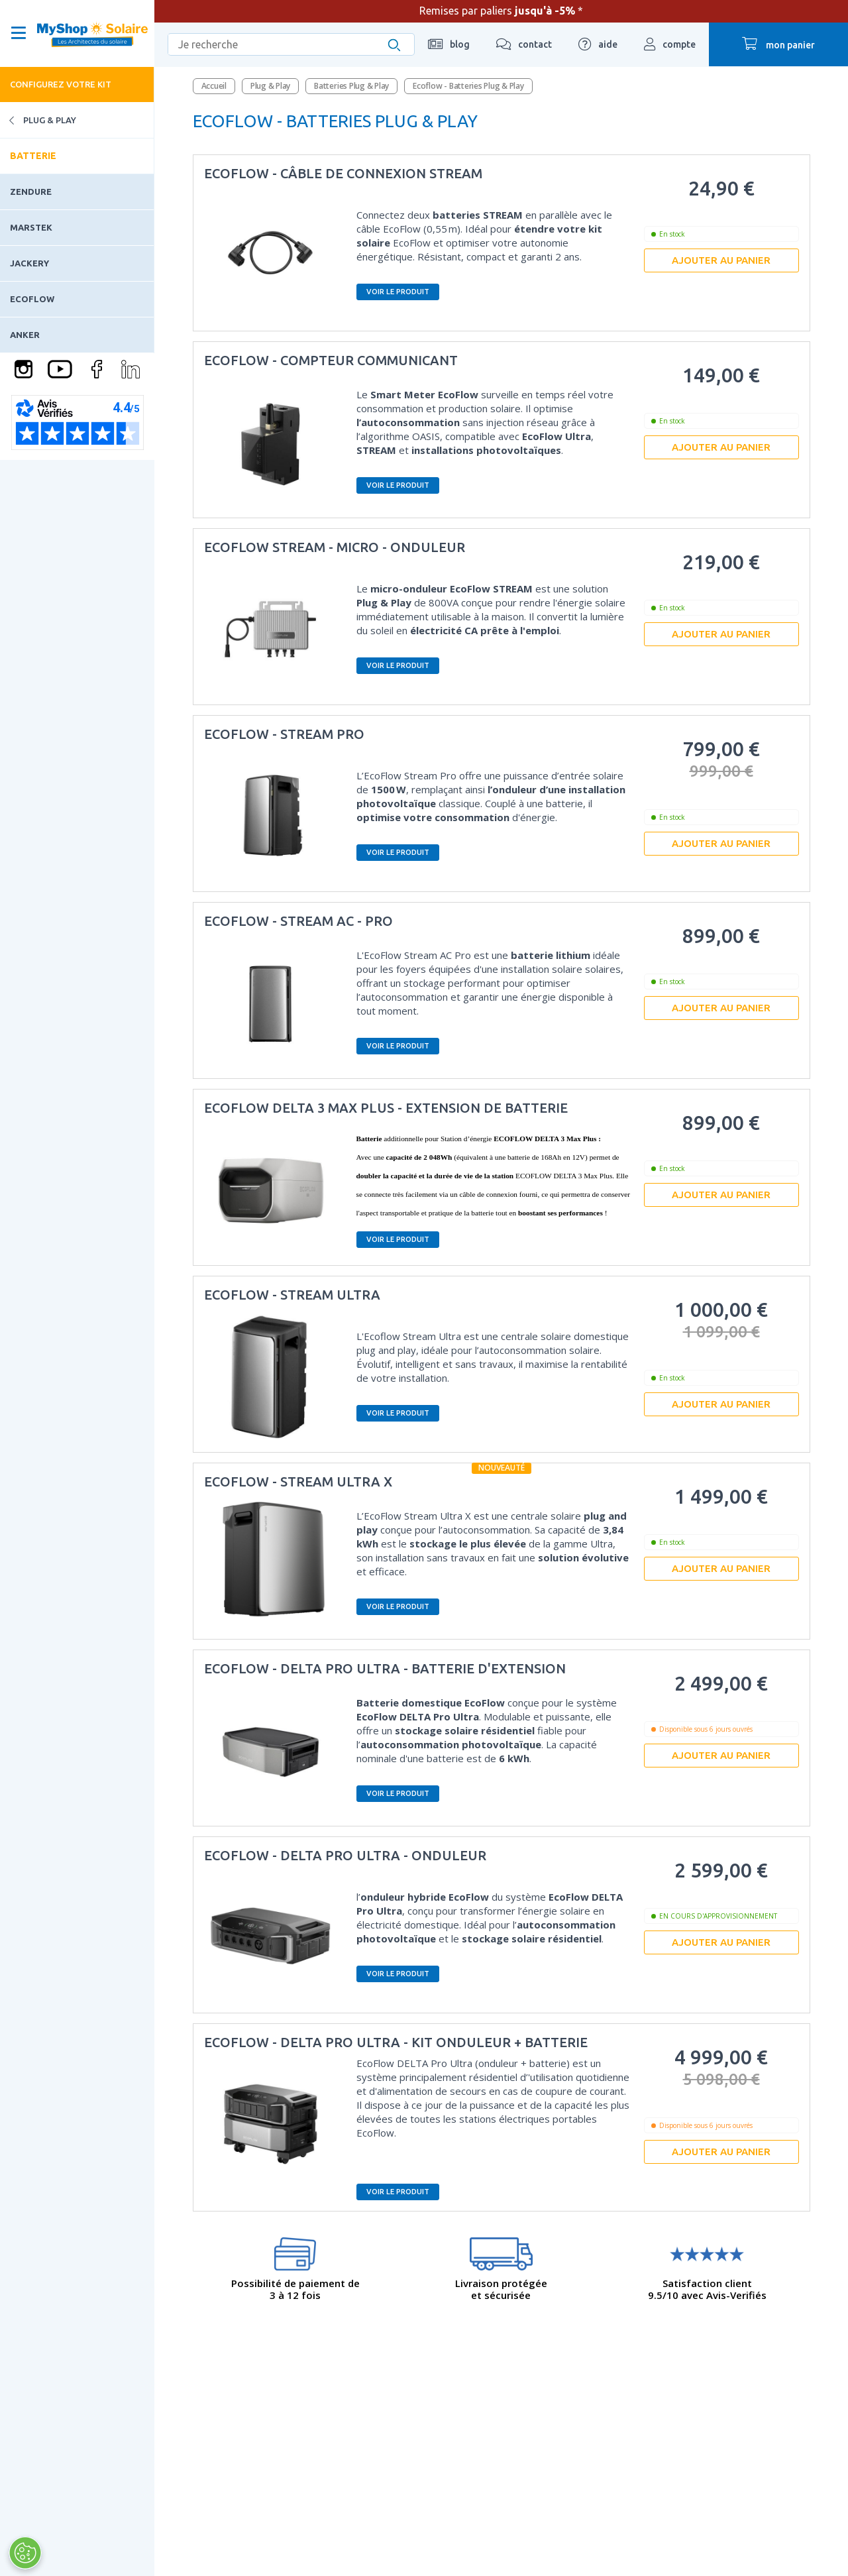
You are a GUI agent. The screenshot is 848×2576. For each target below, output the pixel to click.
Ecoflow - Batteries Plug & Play (468, 85)
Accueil (214, 85)
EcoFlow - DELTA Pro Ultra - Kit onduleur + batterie (396, 2042)
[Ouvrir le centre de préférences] (24, 2552)
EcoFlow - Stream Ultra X (298, 1481)
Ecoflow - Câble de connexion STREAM (343, 173)
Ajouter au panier (721, 260)
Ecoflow (32, 299)
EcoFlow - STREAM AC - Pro (298, 920)
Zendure (31, 191)
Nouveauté (501, 1467)
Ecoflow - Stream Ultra (292, 1294)
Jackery (29, 263)
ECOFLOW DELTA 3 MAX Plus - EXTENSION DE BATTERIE (386, 1107)
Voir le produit (397, 292)
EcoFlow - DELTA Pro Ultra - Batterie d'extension (385, 1668)
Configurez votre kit (60, 84)
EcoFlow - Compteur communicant (331, 360)
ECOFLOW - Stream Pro (284, 734)
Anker (25, 334)
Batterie (33, 155)
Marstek (31, 227)
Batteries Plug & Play (351, 85)
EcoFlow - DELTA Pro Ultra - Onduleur (345, 1855)
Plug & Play (38, 120)
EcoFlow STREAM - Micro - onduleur (334, 547)
